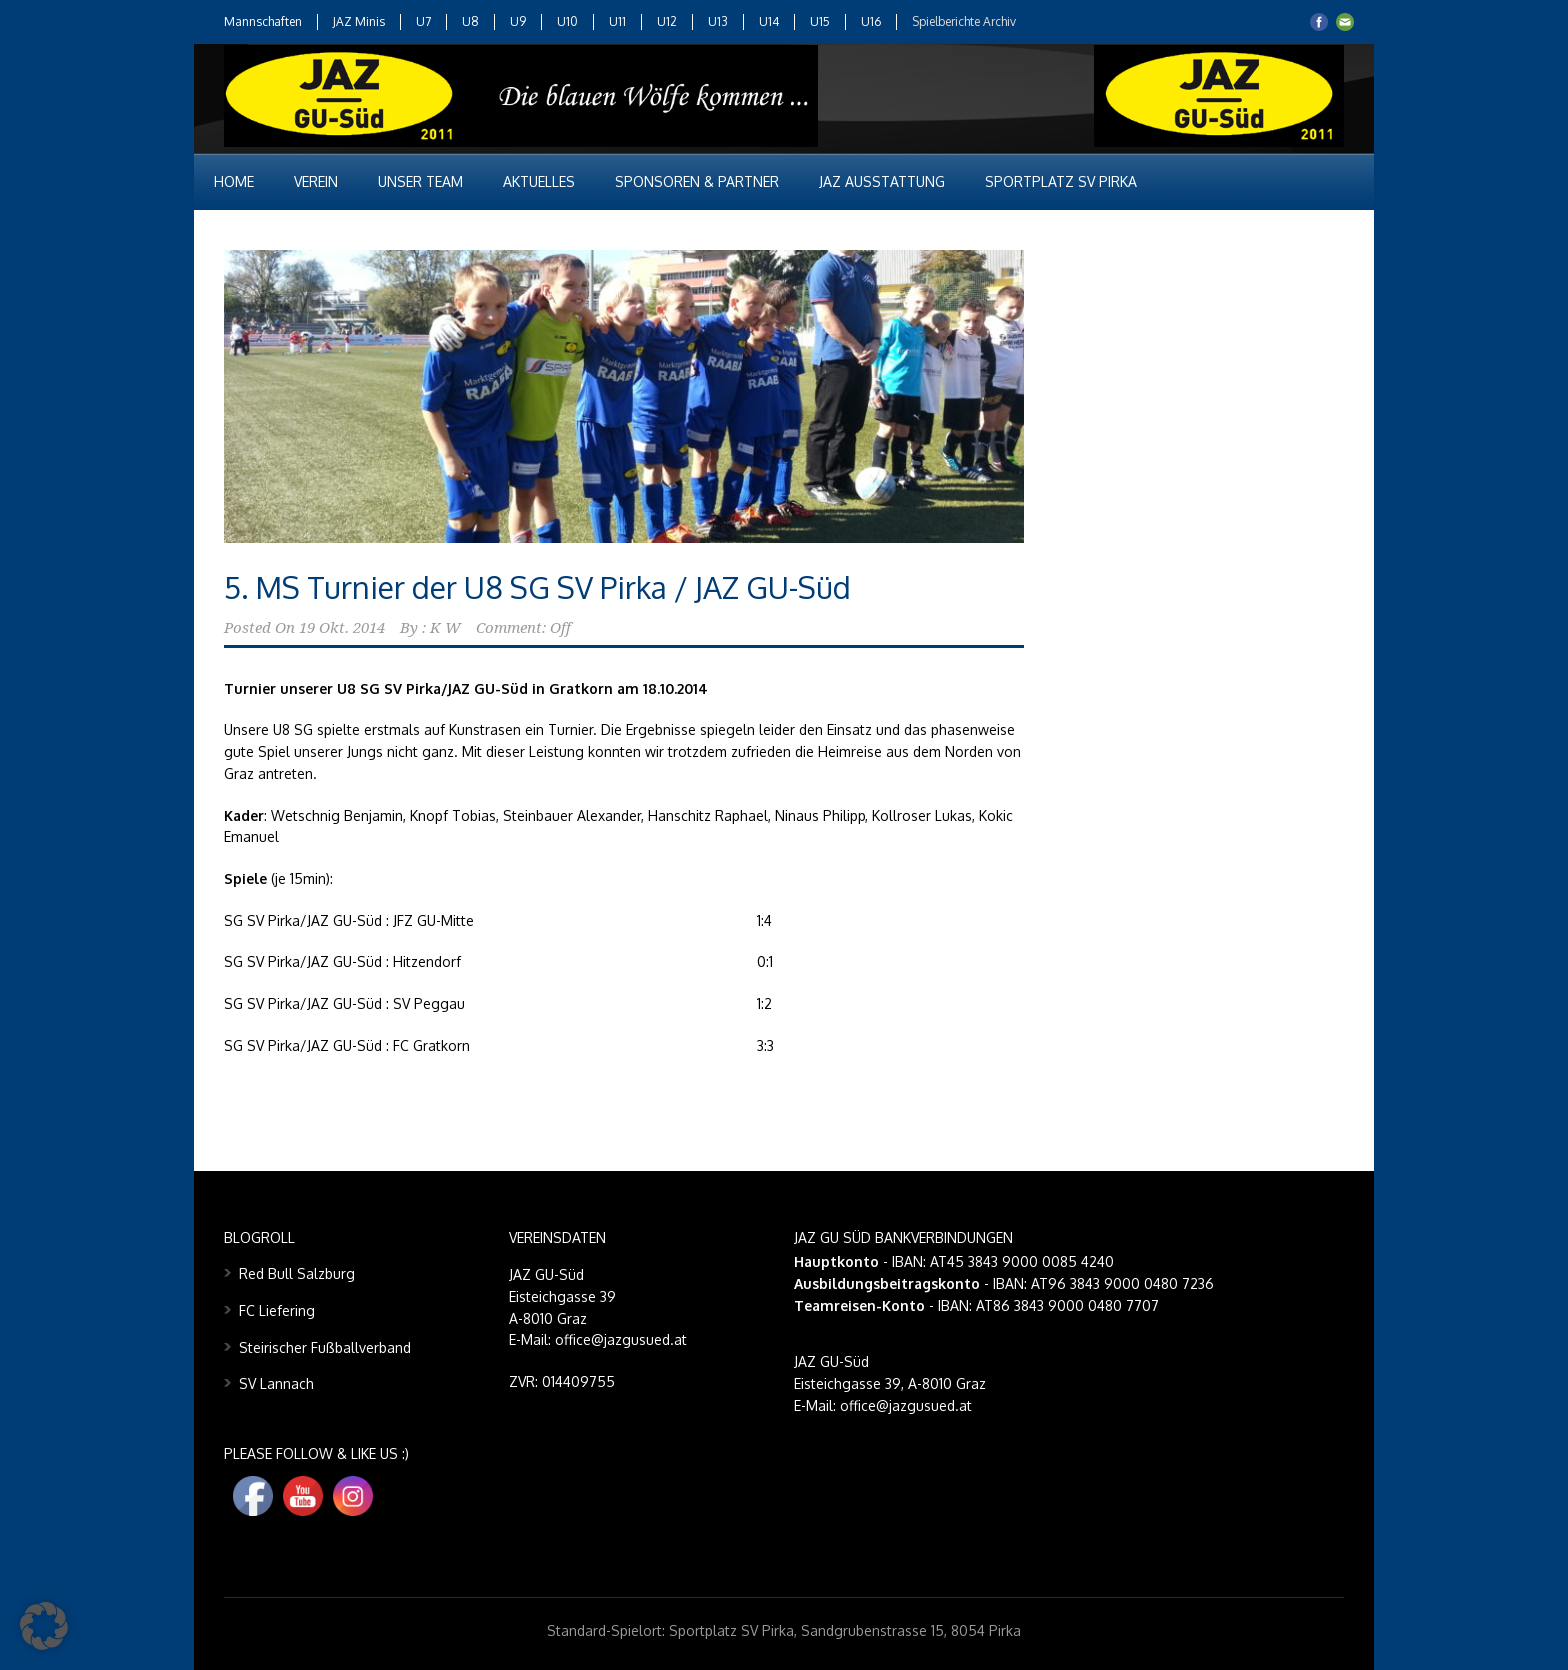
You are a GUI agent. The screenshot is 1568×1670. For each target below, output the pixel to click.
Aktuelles (539, 181)
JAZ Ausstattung (882, 181)
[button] (44, 1626)
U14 (769, 21)
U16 (871, 21)
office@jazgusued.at (906, 1405)
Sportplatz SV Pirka (1061, 181)
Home (234, 181)
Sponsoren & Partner (697, 181)
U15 (820, 21)
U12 (667, 21)
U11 (617, 21)
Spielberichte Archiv (964, 21)
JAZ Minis (359, 21)
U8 (470, 21)
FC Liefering (277, 1310)
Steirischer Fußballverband (325, 1347)
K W (445, 628)
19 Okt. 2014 (342, 628)
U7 (423, 21)
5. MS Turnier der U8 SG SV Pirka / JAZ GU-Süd (537, 587)
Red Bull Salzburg (297, 1273)
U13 (718, 21)
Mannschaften (263, 21)
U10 (567, 21)
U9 (518, 21)
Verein (316, 181)
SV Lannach (276, 1383)
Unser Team (420, 181)
